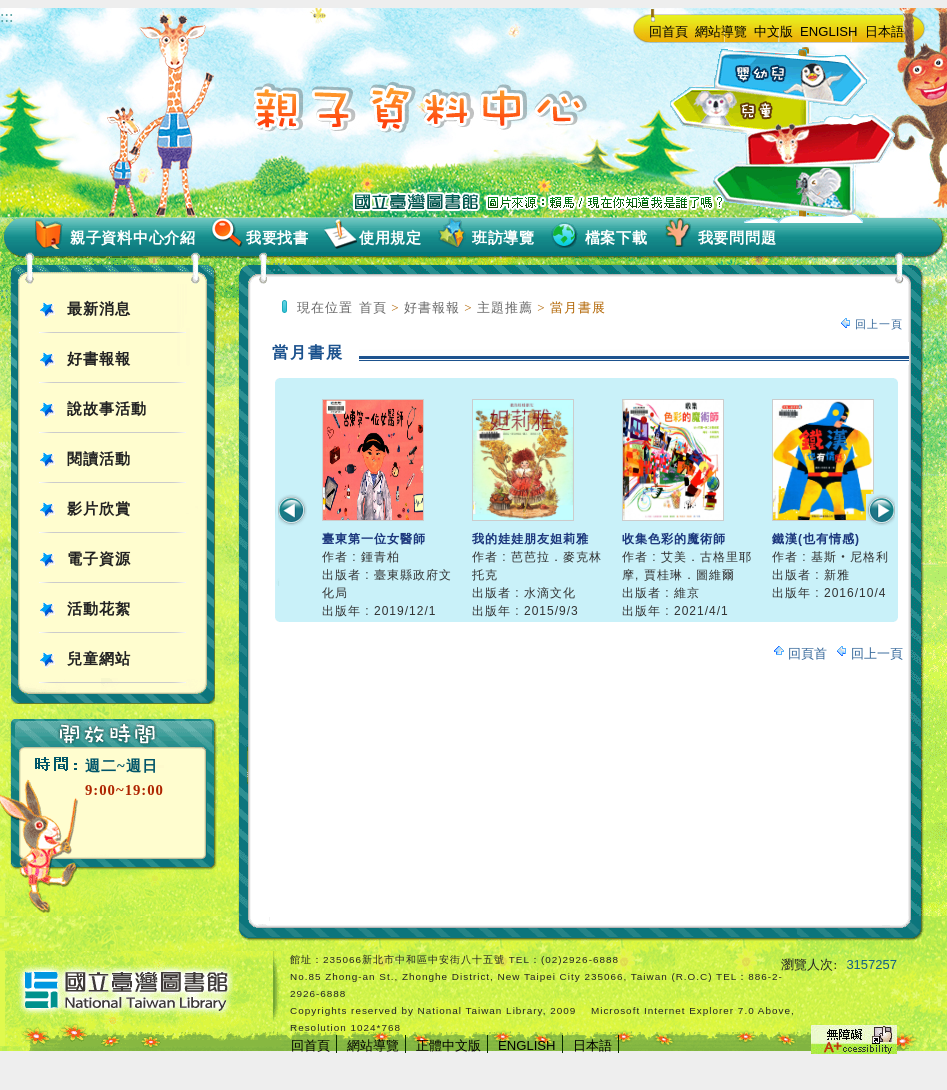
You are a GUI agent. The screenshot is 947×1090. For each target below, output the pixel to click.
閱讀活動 (99, 459)
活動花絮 (99, 609)
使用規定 (390, 238)
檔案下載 (616, 238)
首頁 (373, 307)
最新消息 (99, 309)
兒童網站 (99, 659)
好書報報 (99, 359)
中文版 (773, 31)
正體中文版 (448, 1045)
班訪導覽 (503, 238)
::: (6, 16)
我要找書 (277, 238)
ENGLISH (829, 31)
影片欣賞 (99, 509)
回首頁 (668, 31)
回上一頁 (879, 324)
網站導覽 (721, 31)
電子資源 (99, 559)
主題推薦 (505, 307)
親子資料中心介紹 (133, 238)
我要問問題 (737, 238)
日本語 (884, 31)
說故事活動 (107, 409)
